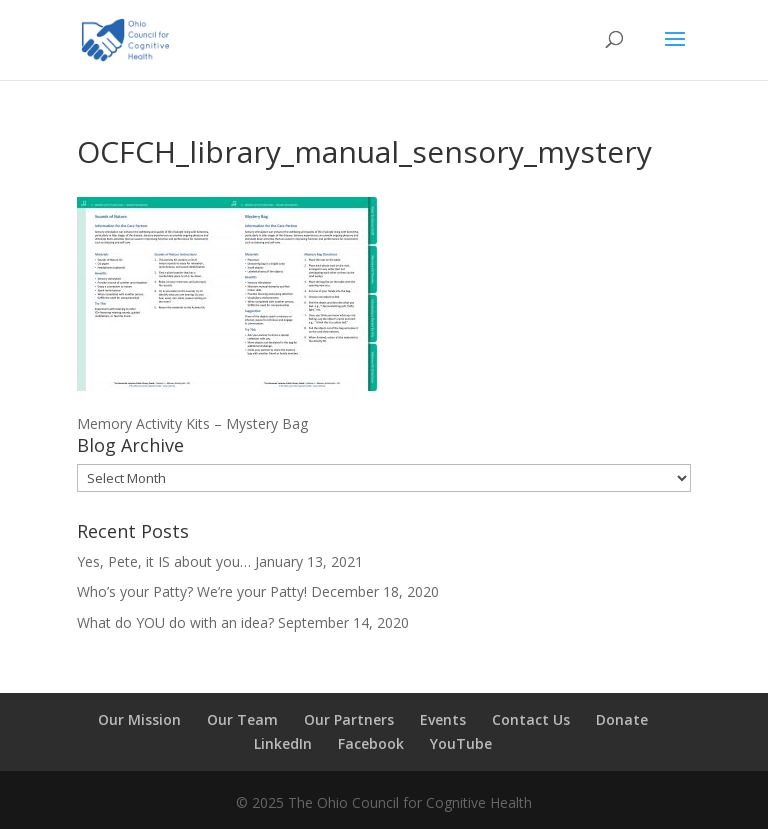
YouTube (461, 743)
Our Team (242, 719)
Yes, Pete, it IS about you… (164, 561)
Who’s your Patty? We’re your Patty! (192, 591)
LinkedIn (283, 743)
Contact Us (531, 719)
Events (443, 719)
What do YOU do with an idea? (175, 622)
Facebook (371, 743)
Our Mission (139, 719)
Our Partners (349, 719)
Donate (622, 719)
